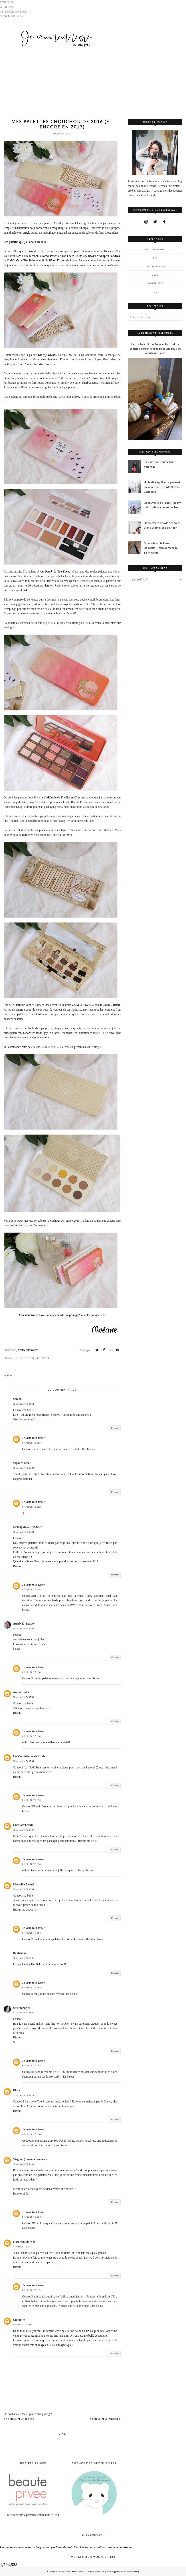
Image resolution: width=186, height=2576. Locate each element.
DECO (155, 275)
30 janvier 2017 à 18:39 (23, 1889)
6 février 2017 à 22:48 (32, 2065)
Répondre (114, 1428)
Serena (17, 1398)
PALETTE (43, 1358)
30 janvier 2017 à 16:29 (23, 1468)
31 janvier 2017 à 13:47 (23, 2012)
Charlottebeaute (23, 1824)
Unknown (19, 2319)
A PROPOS (7, 7)
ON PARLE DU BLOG (13, 11)
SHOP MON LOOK (12, 16)
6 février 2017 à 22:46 (32, 1987)
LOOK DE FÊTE (155, 283)
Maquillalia (55, 1046)
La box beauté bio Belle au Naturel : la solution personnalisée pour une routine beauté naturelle (155, 349)
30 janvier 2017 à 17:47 (23, 1830)
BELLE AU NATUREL (155, 249)
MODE (155, 292)
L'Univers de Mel (24, 2241)
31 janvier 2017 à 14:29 (23, 2095)
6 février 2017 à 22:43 (32, 1864)
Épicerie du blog (132, 2572)
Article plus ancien (104, 2419)
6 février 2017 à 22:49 (32, 2217)
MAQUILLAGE (25, 1358)
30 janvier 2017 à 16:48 (23, 1532)
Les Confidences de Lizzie (29, 1756)
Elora (16, 2090)
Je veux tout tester (33, 1437)
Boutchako (20, 1953)
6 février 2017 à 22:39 (32, 1507)
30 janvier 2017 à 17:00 (23, 1628)
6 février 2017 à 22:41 (32, 1589)
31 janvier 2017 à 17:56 (23, 2164)
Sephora (47, 622)
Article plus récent (20, 2419)
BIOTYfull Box (155, 266)
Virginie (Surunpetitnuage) (30, 2159)
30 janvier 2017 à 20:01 (23, 1958)
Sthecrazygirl (21, 2007)
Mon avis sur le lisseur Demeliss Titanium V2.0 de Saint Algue (161, 548)
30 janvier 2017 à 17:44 (23, 1761)
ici (5, 401)
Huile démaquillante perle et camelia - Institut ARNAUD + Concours (162, 487)
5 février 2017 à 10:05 (23, 2324)
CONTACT (6, 2)
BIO (155, 258)
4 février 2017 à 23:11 (22, 2246)
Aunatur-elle (21, 1692)
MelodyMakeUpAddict (27, 1526)
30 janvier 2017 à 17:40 (23, 1697)
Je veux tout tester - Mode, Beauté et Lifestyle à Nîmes (78, 2572)
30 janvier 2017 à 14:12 (23, 1404)
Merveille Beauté (23, 1884)
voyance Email (22, 1462)
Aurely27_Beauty (24, 1623)
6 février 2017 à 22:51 (32, 2290)
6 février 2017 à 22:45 (32, 1933)
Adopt (61, 396)
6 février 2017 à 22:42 (32, 1736)
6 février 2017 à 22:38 (32, 1443)
